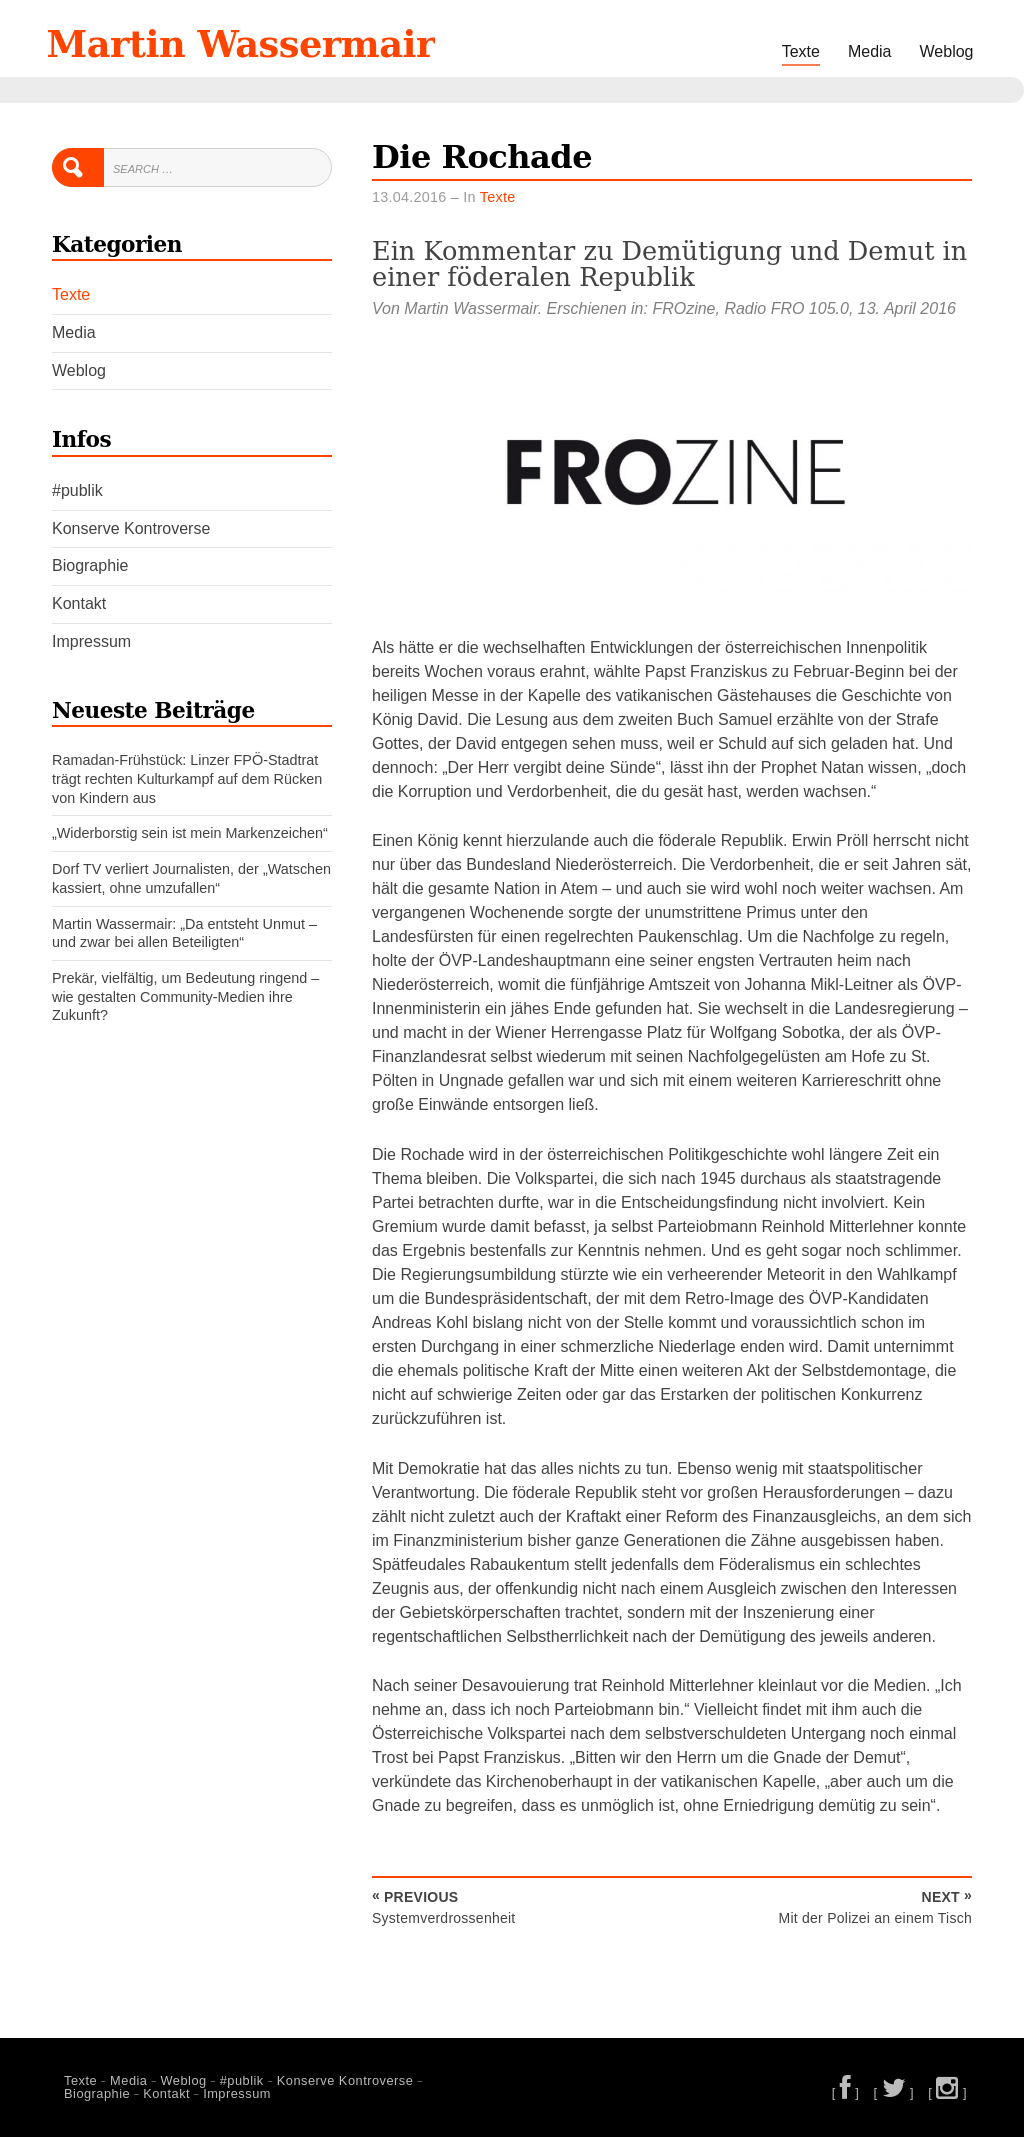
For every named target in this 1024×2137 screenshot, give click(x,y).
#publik (77, 490)
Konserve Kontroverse (131, 528)
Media (870, 51)
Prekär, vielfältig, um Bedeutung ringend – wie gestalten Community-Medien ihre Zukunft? (185, 996)
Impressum (91, 641)
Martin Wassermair (241, 44)
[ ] (846, 2092)
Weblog (947, 51)
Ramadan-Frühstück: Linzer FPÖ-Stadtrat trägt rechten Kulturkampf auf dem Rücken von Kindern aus (187, 778)
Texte (801, 51)
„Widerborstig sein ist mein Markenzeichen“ (190, 833)
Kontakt (79, 603)
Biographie (90, 565)
